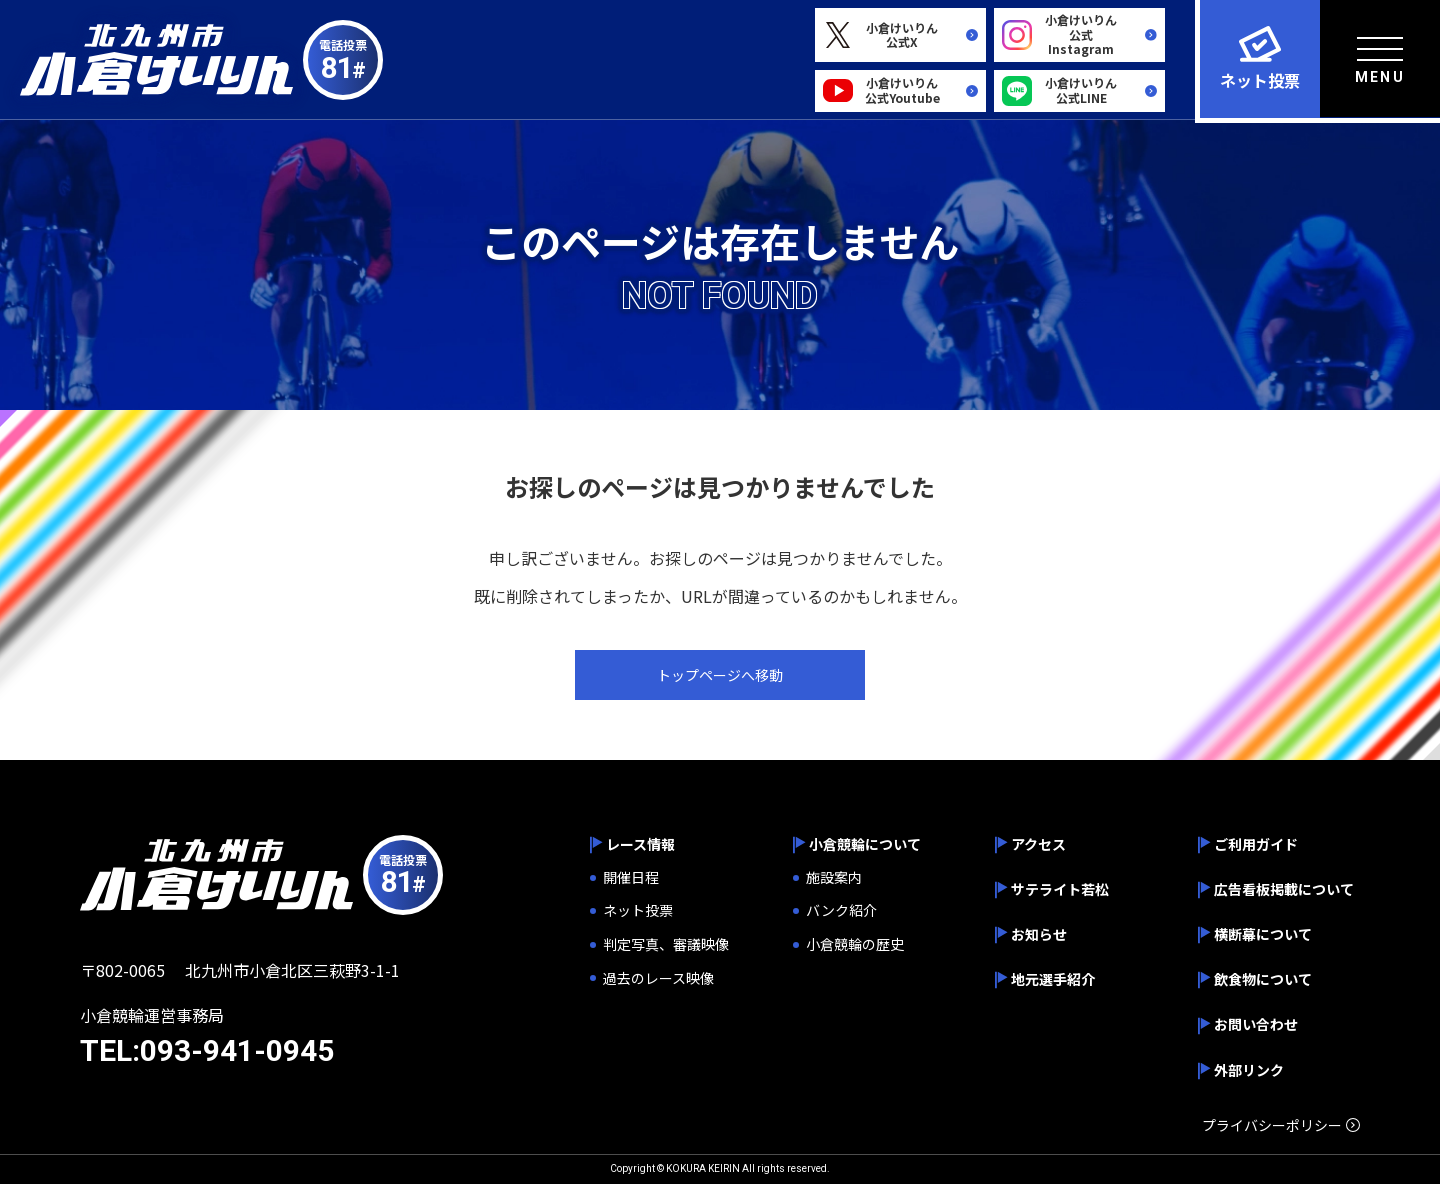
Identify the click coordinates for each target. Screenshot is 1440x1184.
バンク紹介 (841, 910)
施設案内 (834, 877)
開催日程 (631, 877)
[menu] (1380, 58)
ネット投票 (638, 910)
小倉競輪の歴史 (855, 944)
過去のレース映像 (658, 978)
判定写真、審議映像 (666, 944)
